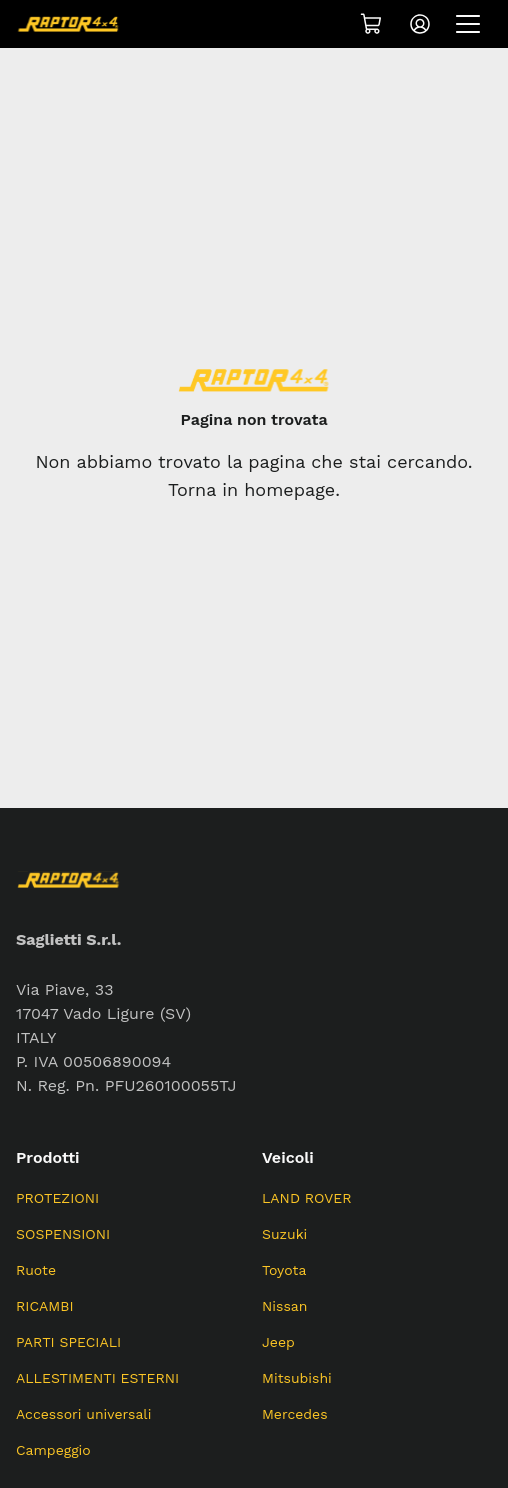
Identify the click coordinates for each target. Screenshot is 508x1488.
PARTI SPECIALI (68, 1342)
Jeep (278, 1342)
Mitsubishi (297, 1378)
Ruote (36, 1270)
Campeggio (53, 1450)
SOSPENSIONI (63, 1234)
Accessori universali (83, 1414)
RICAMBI (45, 1306)
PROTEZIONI (57, 1198)
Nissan (284, 1306)
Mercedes (295, 1414)
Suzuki (284, 1234)
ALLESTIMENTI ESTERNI (97, 1378)
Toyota (284, 1270)
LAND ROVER (307, 1198)
